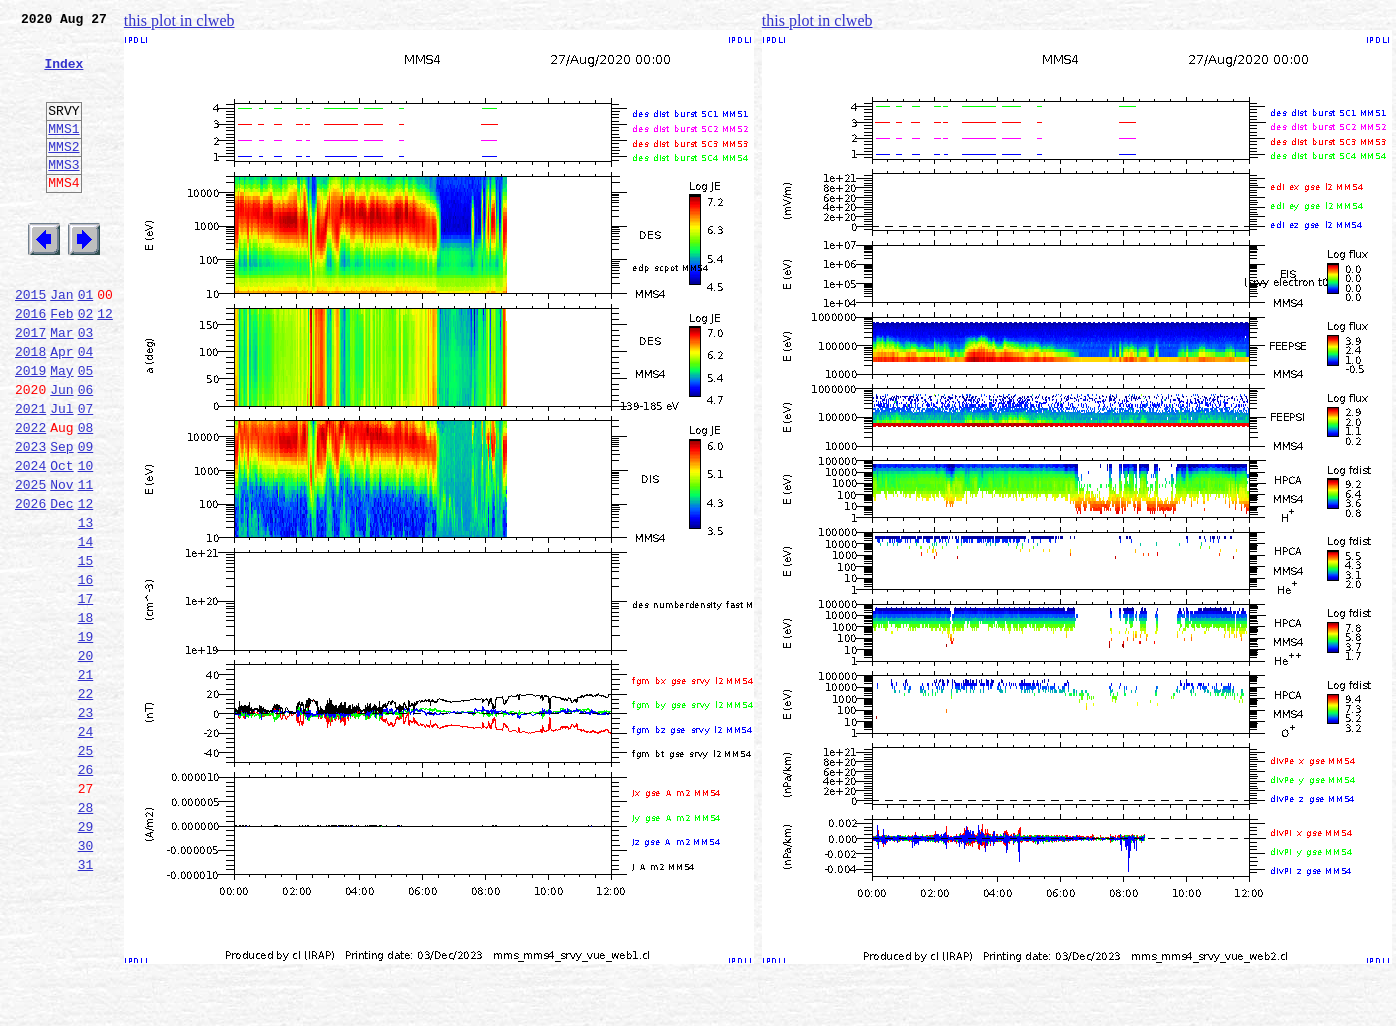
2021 (30, 474)
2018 (30, 408)
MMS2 (63, 173)
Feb (61, 364)
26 (86, 892)
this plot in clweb (179, 20)
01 (86, 342)
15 (86, 650)
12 (105, 364)
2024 (30, 540)
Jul (61, 474)
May (61, 430)
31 (86, 1002)
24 (86, 848)
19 (86, 738)
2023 (30, 518)
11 (86, 562)
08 (86, 496)
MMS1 (63, 152)
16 (86, 672)
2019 (30, 430)
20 (86, 760)
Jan (61, 342)
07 (86, 474)
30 (86, 980)
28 (86, 936)
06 (86, 452)
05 (86, 430)
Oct (61, 540)
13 (86, 606)
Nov (61, 562)
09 (86, 518)
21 (86, 782)
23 (86, 826)
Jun (61, 452)
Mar (61, 386)
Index (63, 75)
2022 (30, 496)
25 (86, 870)
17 (86, 694)
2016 (30, 364)
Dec (61, 584)
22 (86, 804)
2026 (30, 584)
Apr (61, 408)
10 (86, 540)
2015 (30, 342)
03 (86, 386)
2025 (30, 562)
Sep (61, 518)
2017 (30, 386)
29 (86, 958)
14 (86, 628)
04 (86, 408)
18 (86, 716)
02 (86, 364)
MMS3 (63, 194)
